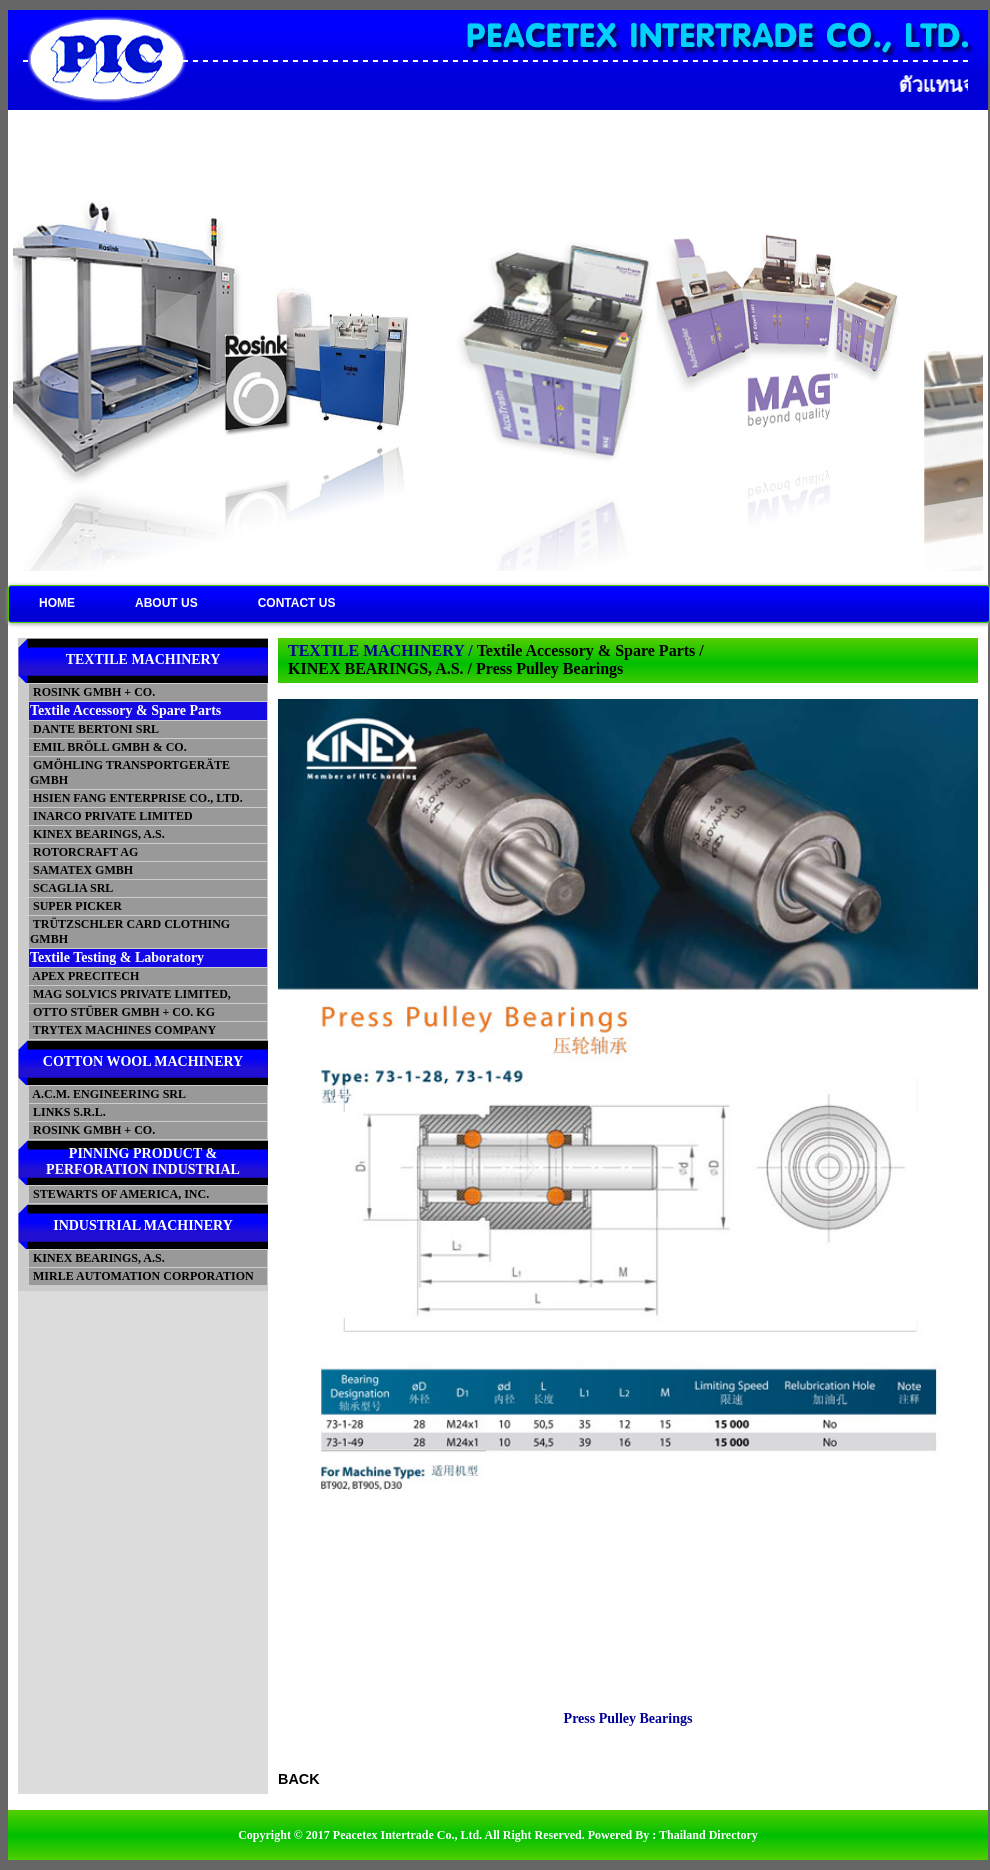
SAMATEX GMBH (81, 870)
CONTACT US (297, 603)
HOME (57, 603)
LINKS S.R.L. (68, 1112)
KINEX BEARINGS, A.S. (97, 834)
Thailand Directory (708, 1835)
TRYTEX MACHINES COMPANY (123, 1030)
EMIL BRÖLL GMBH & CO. (108, 747)
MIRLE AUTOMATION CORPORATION (142, 1276)
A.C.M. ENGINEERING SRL (108, 1094)
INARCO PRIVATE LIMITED (111, 816)
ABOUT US (166, 603)
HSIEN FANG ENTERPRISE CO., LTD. (136, 798)
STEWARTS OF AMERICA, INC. (119, 1194)
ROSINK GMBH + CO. (92, 692)
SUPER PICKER (76, 906)
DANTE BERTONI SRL (94, 729)
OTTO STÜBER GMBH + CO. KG (122, 1012)
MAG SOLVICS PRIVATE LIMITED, (130, 994)
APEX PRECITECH (84, 976)
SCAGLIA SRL (71, 888)
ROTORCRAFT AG (84, 852)
